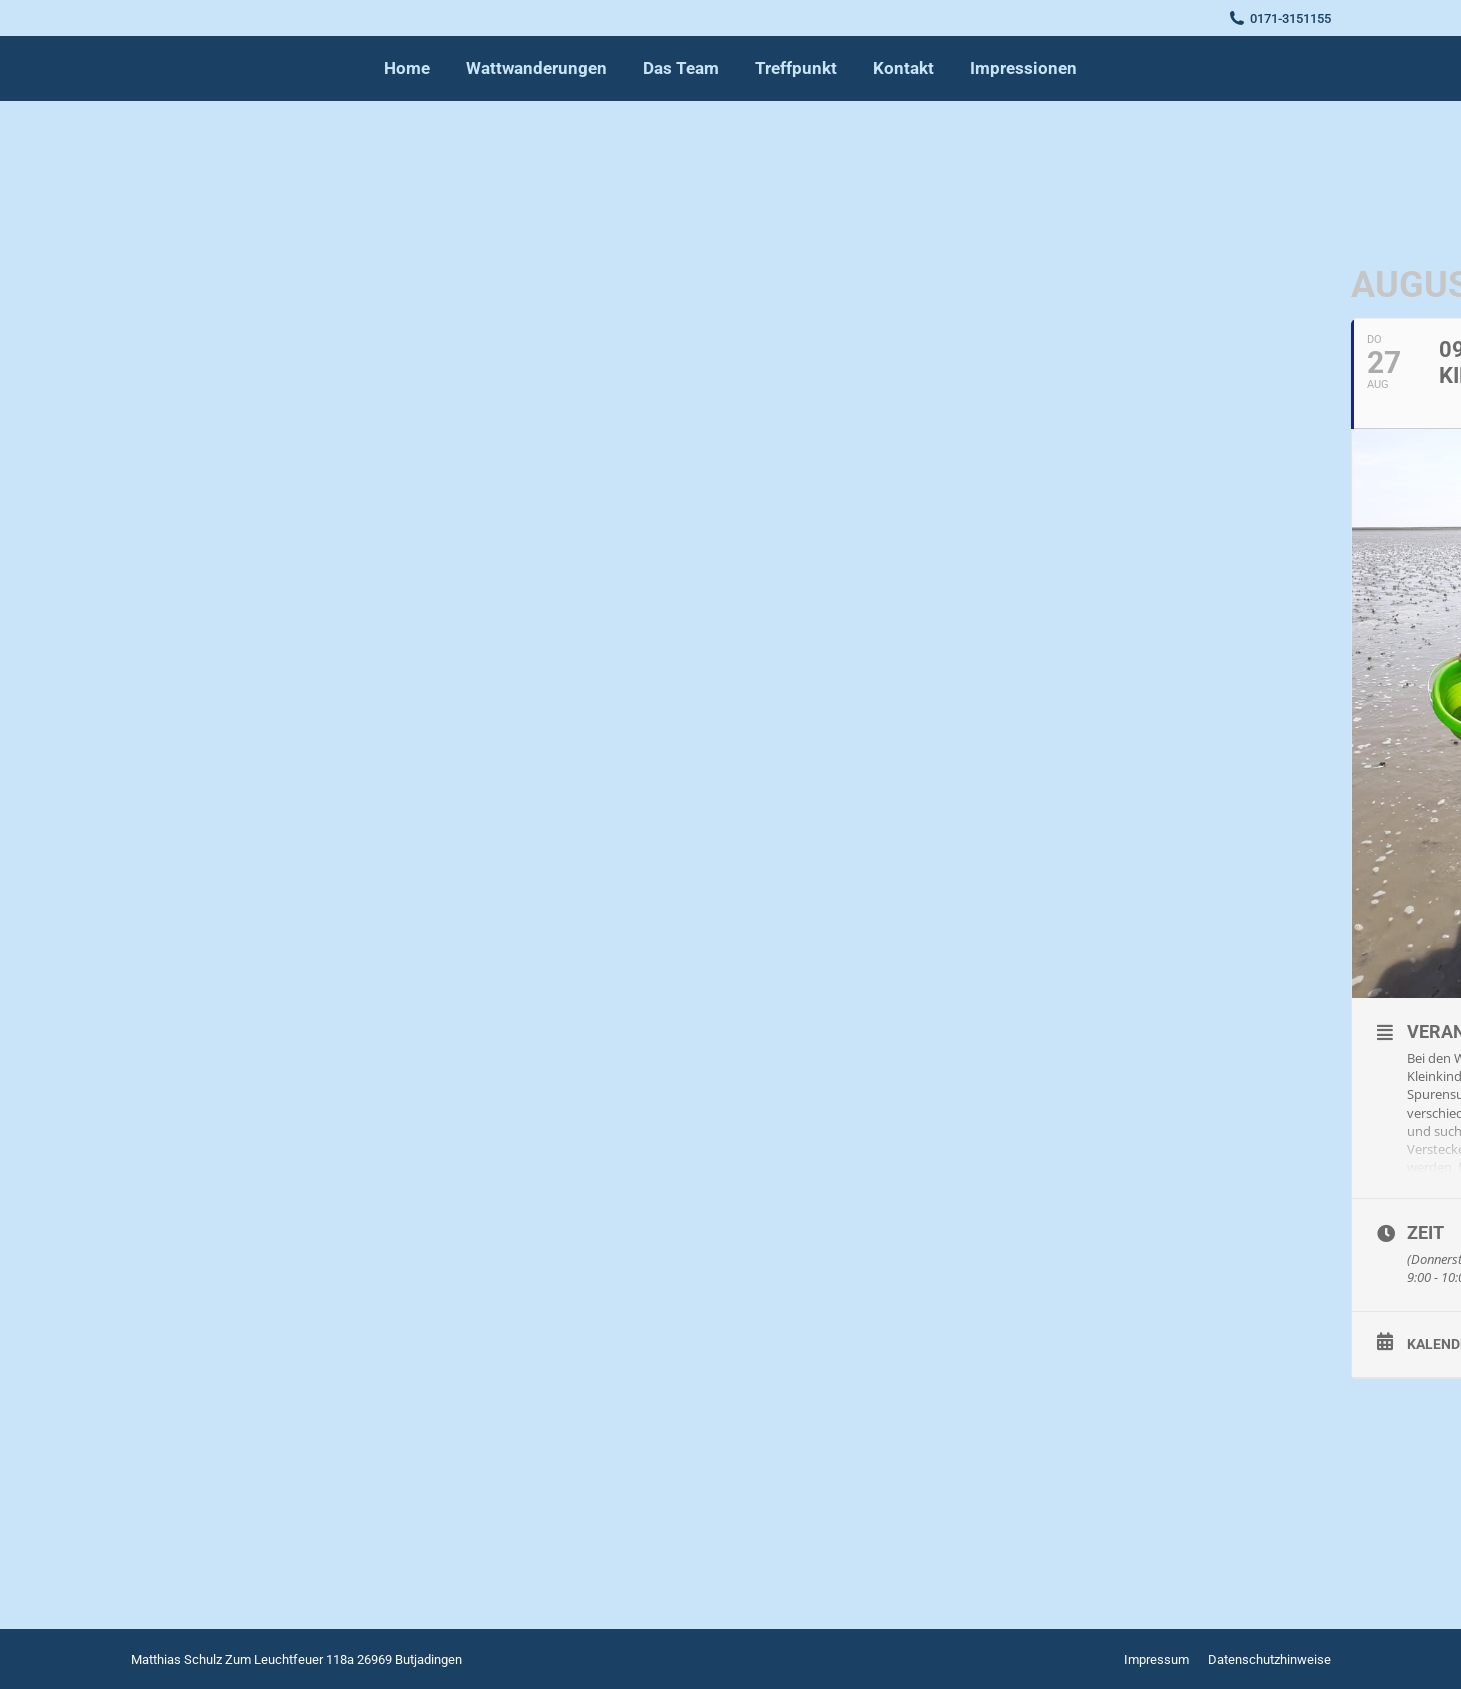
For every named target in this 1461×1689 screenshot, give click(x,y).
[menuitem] (407, 68)
